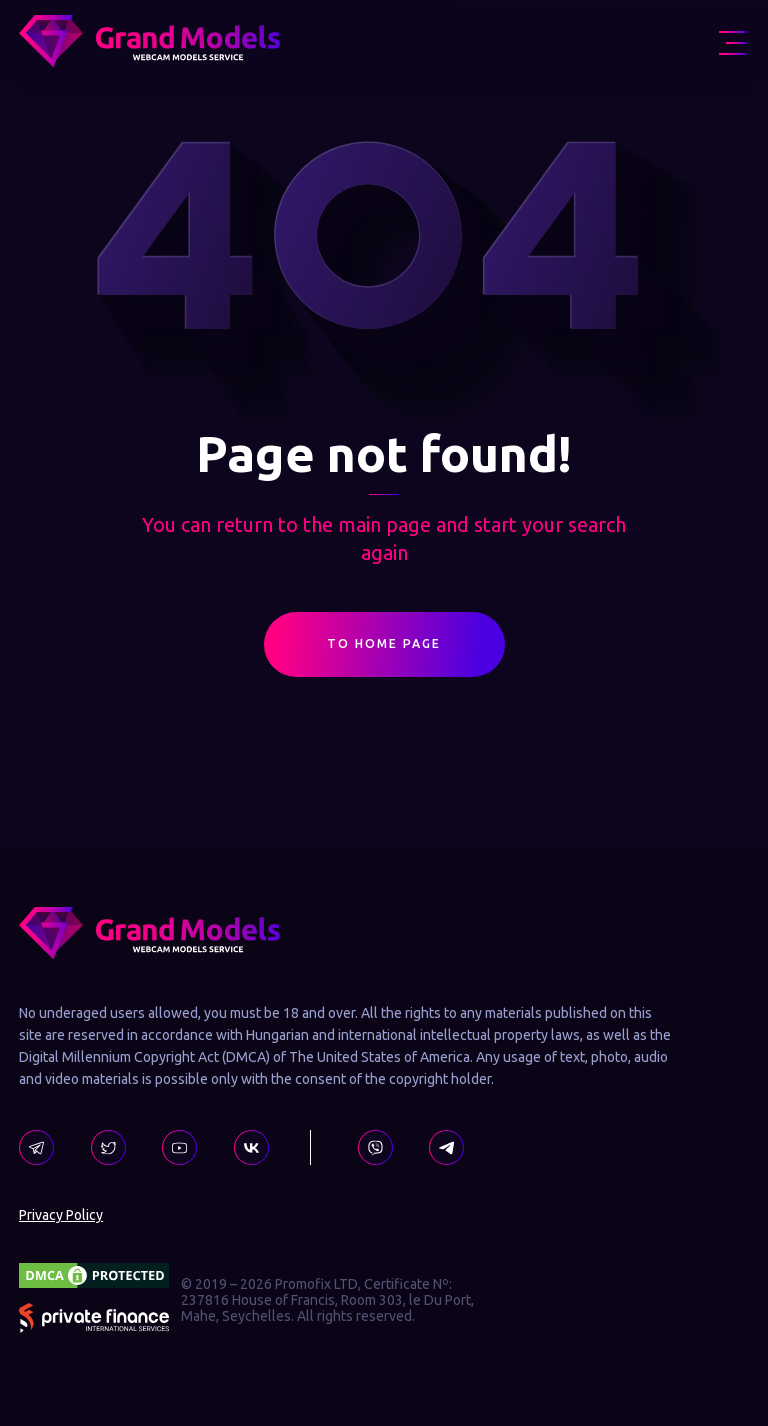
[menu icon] (734, 43)
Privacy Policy (61, 1215)
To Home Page (384, 649)
